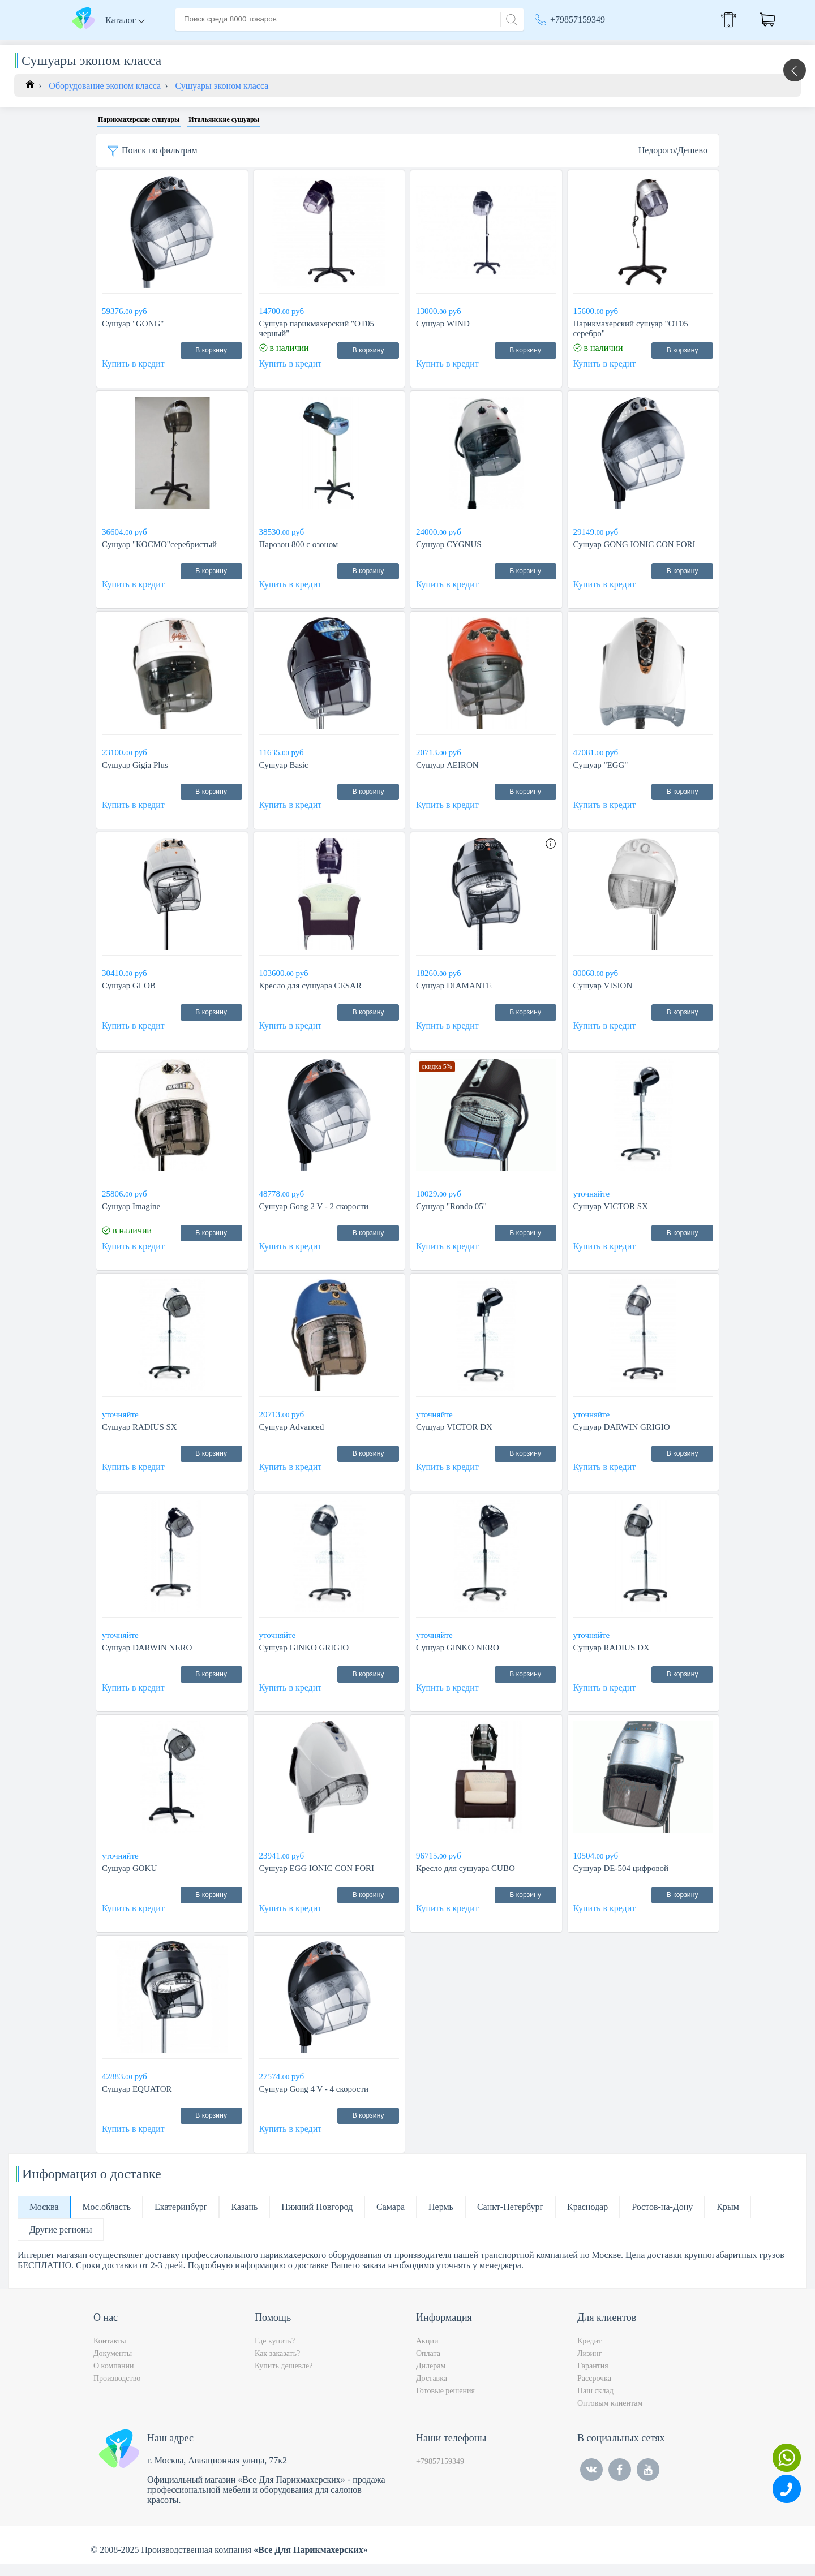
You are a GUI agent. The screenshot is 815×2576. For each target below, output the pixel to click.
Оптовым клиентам (609, 2415)
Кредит (589, 2353)
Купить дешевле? (283, 2377)
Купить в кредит (133, 375)
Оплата (342, 44)
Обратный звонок (700, 19)
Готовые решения (445, 2402)
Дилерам (430, 2377)
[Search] (510, 18)
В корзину (211, 362)
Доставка (297, 44)
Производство (116, 2390)
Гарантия (592, 2377)
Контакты (388, 44)
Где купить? (275, 2353)
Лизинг (589, 2365)
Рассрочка (594, 2390)
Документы (112, 2365)
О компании (243, 44)
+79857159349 (577, 19)
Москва (614, 45)
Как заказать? (277, 2365)
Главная (190, 44)
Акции (553, 45)
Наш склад (595, 2402)
